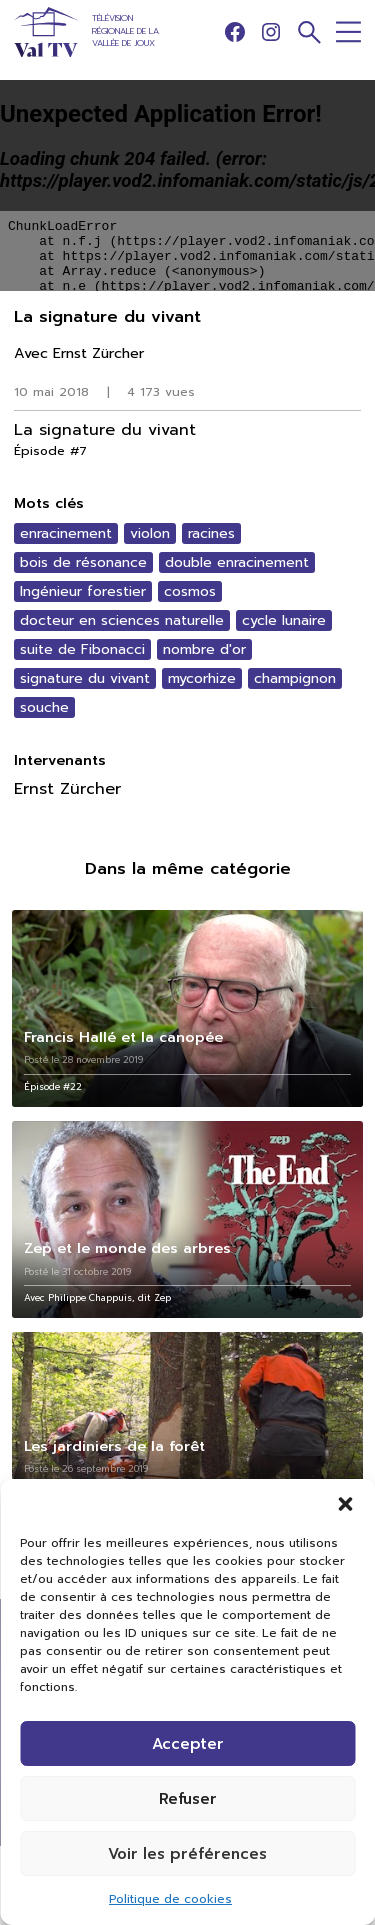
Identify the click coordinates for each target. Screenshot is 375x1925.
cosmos (190, 591)
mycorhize (202, 678)
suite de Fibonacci (82, 649)
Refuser (188, 1799)
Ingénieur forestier (83, 591)
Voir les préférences (187, 1854)
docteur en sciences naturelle (122, 620)
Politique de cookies (170, 1899)
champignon (295, 678)
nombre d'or (204, 649)
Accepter (188, 1744)
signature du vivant (85, 678)
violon (150, 533)
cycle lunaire (284, 620)
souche (44, 707)
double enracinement (237, 562)
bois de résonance (83, 562)
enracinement (66, 533)
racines (211, 533)
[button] (345, 1504)
